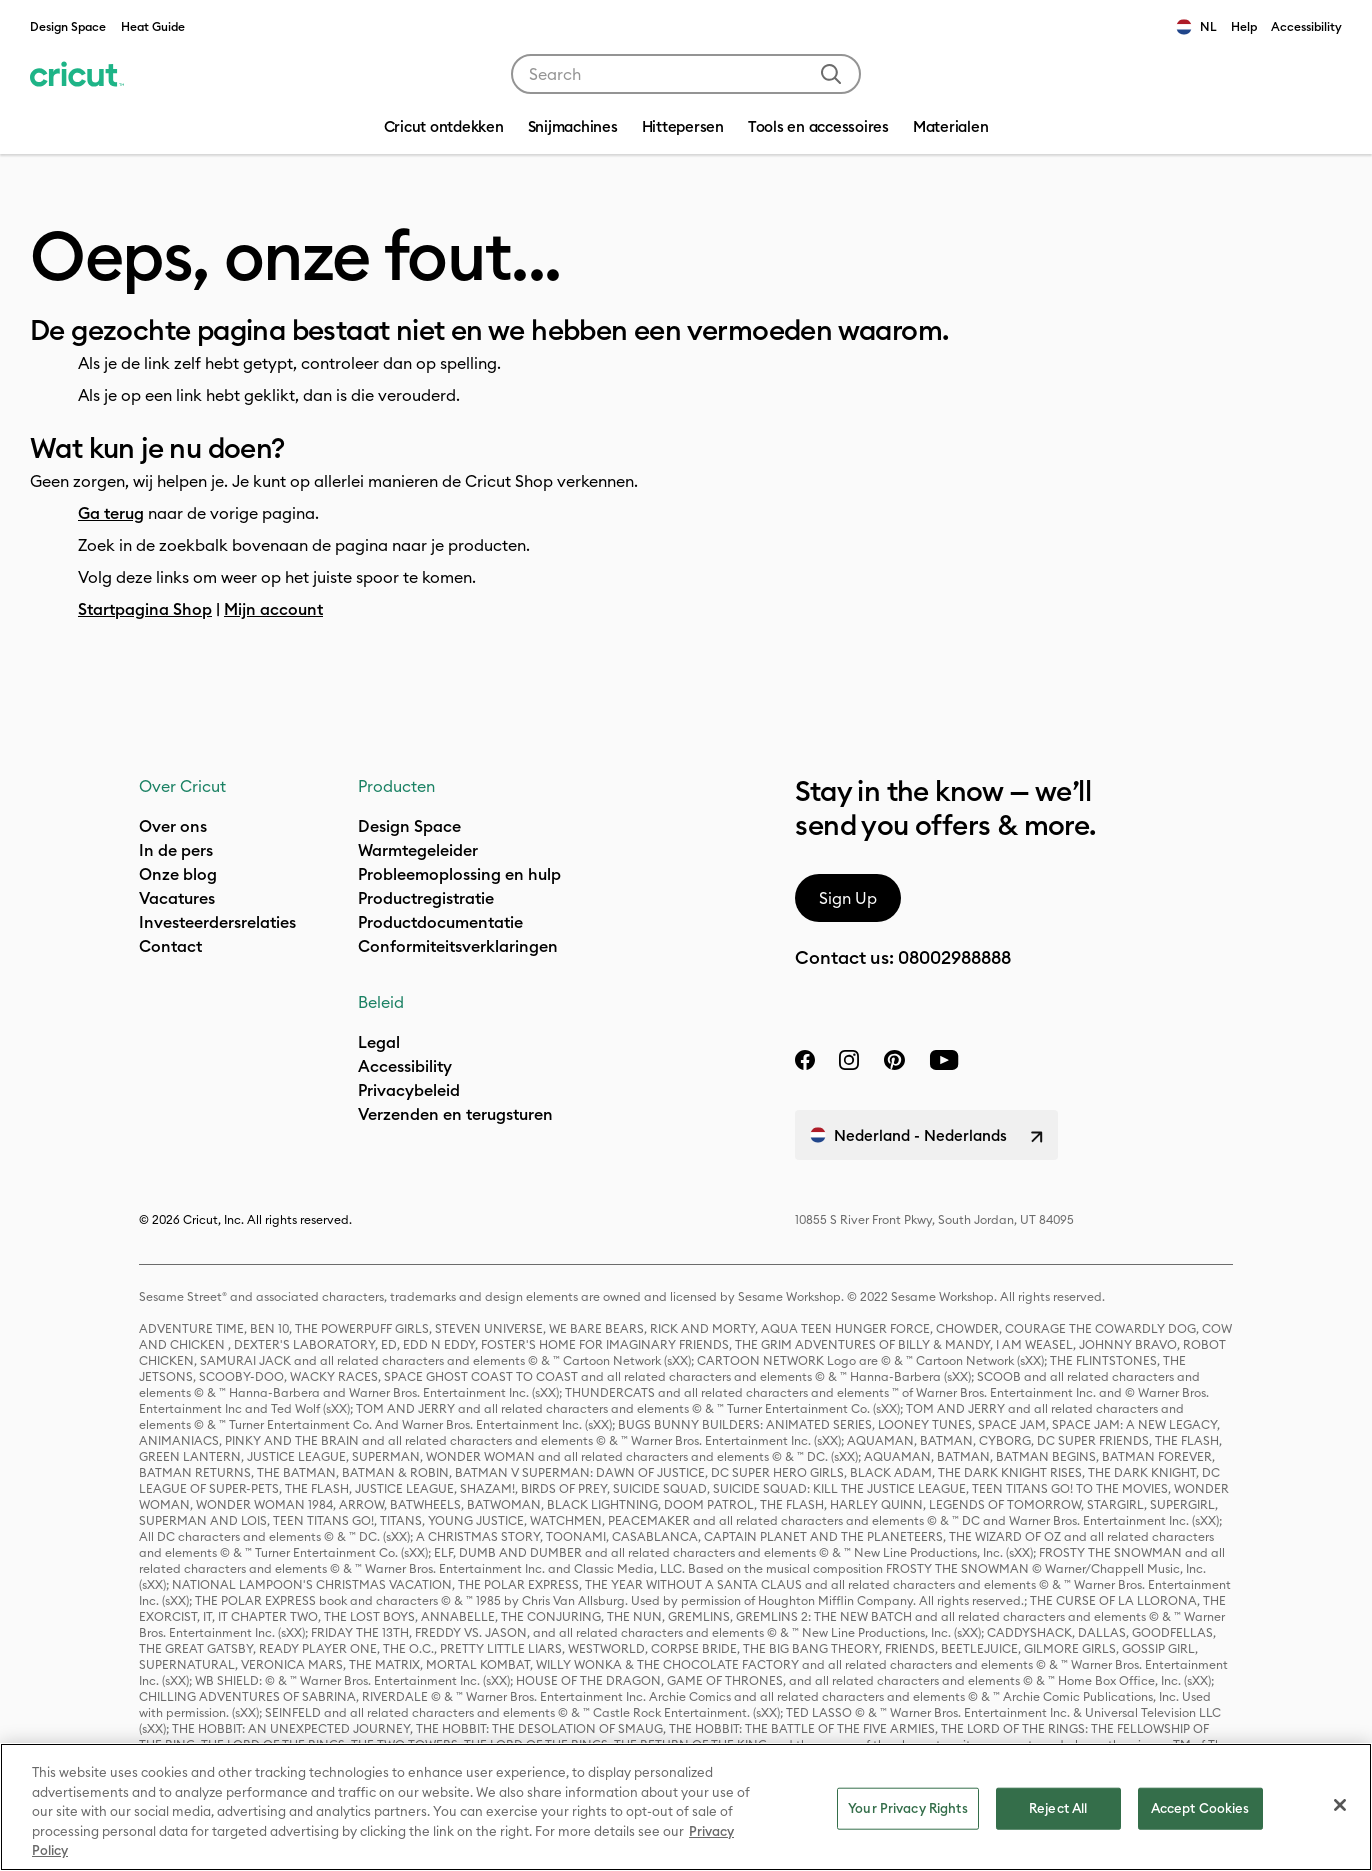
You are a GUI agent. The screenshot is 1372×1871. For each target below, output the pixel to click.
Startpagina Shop (145, 609)
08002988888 (954, 957)
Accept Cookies (1200, 1808)
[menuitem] (573, 129)
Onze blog (178, 874)
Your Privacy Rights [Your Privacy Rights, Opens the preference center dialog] (907, 1808)
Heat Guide (153, 26)
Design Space (68, 26)
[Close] (1340, 1805)
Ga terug (111, 513)
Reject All (1058, 1808)
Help (1244, 26)
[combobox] (686, 74)
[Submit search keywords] (831, 74)
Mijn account (273, 609)
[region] (686, 1807)
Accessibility (1306, 26)
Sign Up (848, 898)
